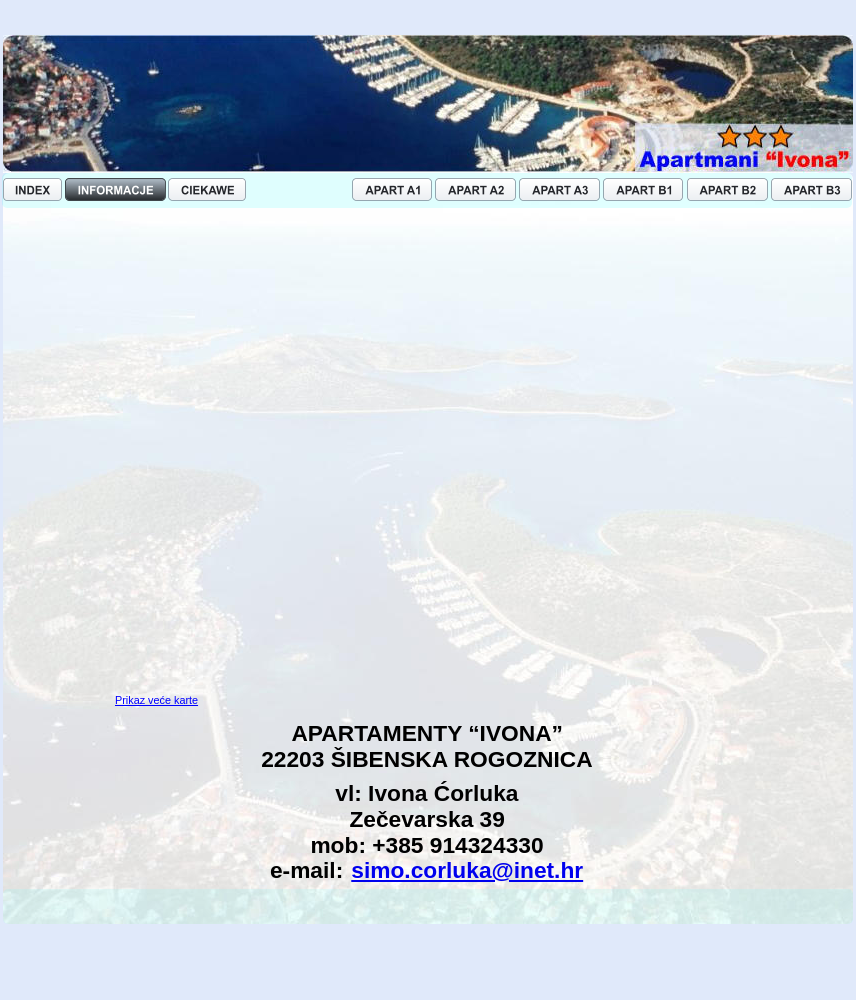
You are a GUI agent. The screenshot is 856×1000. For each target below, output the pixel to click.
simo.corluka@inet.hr (467, 870)
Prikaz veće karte (156, 700)
